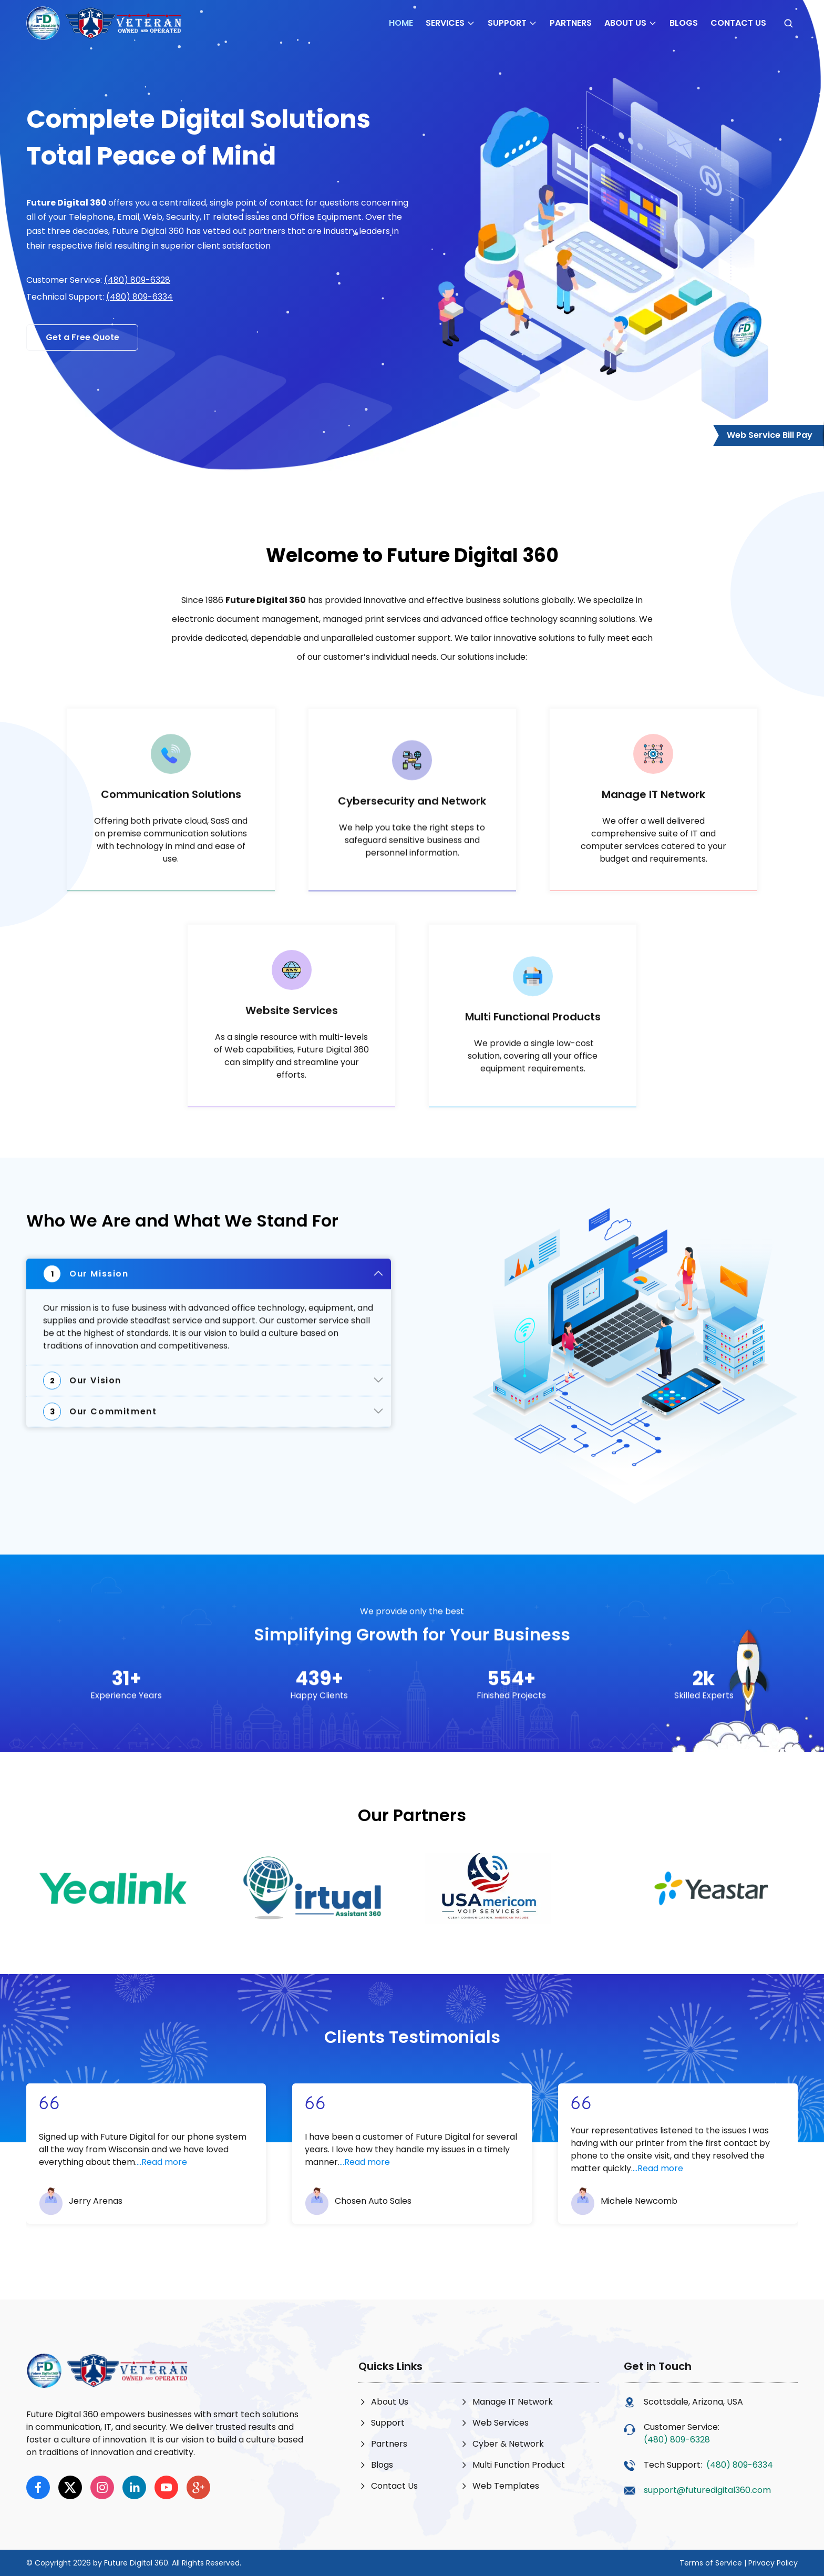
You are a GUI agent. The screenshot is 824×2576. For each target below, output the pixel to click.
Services (450, 23)
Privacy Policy (773, 2563)
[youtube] (166, 2487)
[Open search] (788, 23)
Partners (571, 23)
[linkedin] (134, 2487)
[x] (70, 2487)
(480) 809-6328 (137, 280)
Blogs (684, 23)
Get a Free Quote (82, 337)
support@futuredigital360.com (707, 2490)
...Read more (162, 2169)
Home (401, 23)
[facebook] (38, 2487)
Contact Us (738, 23)
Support (512, 23)
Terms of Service (710, 2563)
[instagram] (102, 2487)
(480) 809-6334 (139, 297)
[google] (198, 2487)
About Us (630, 23)
